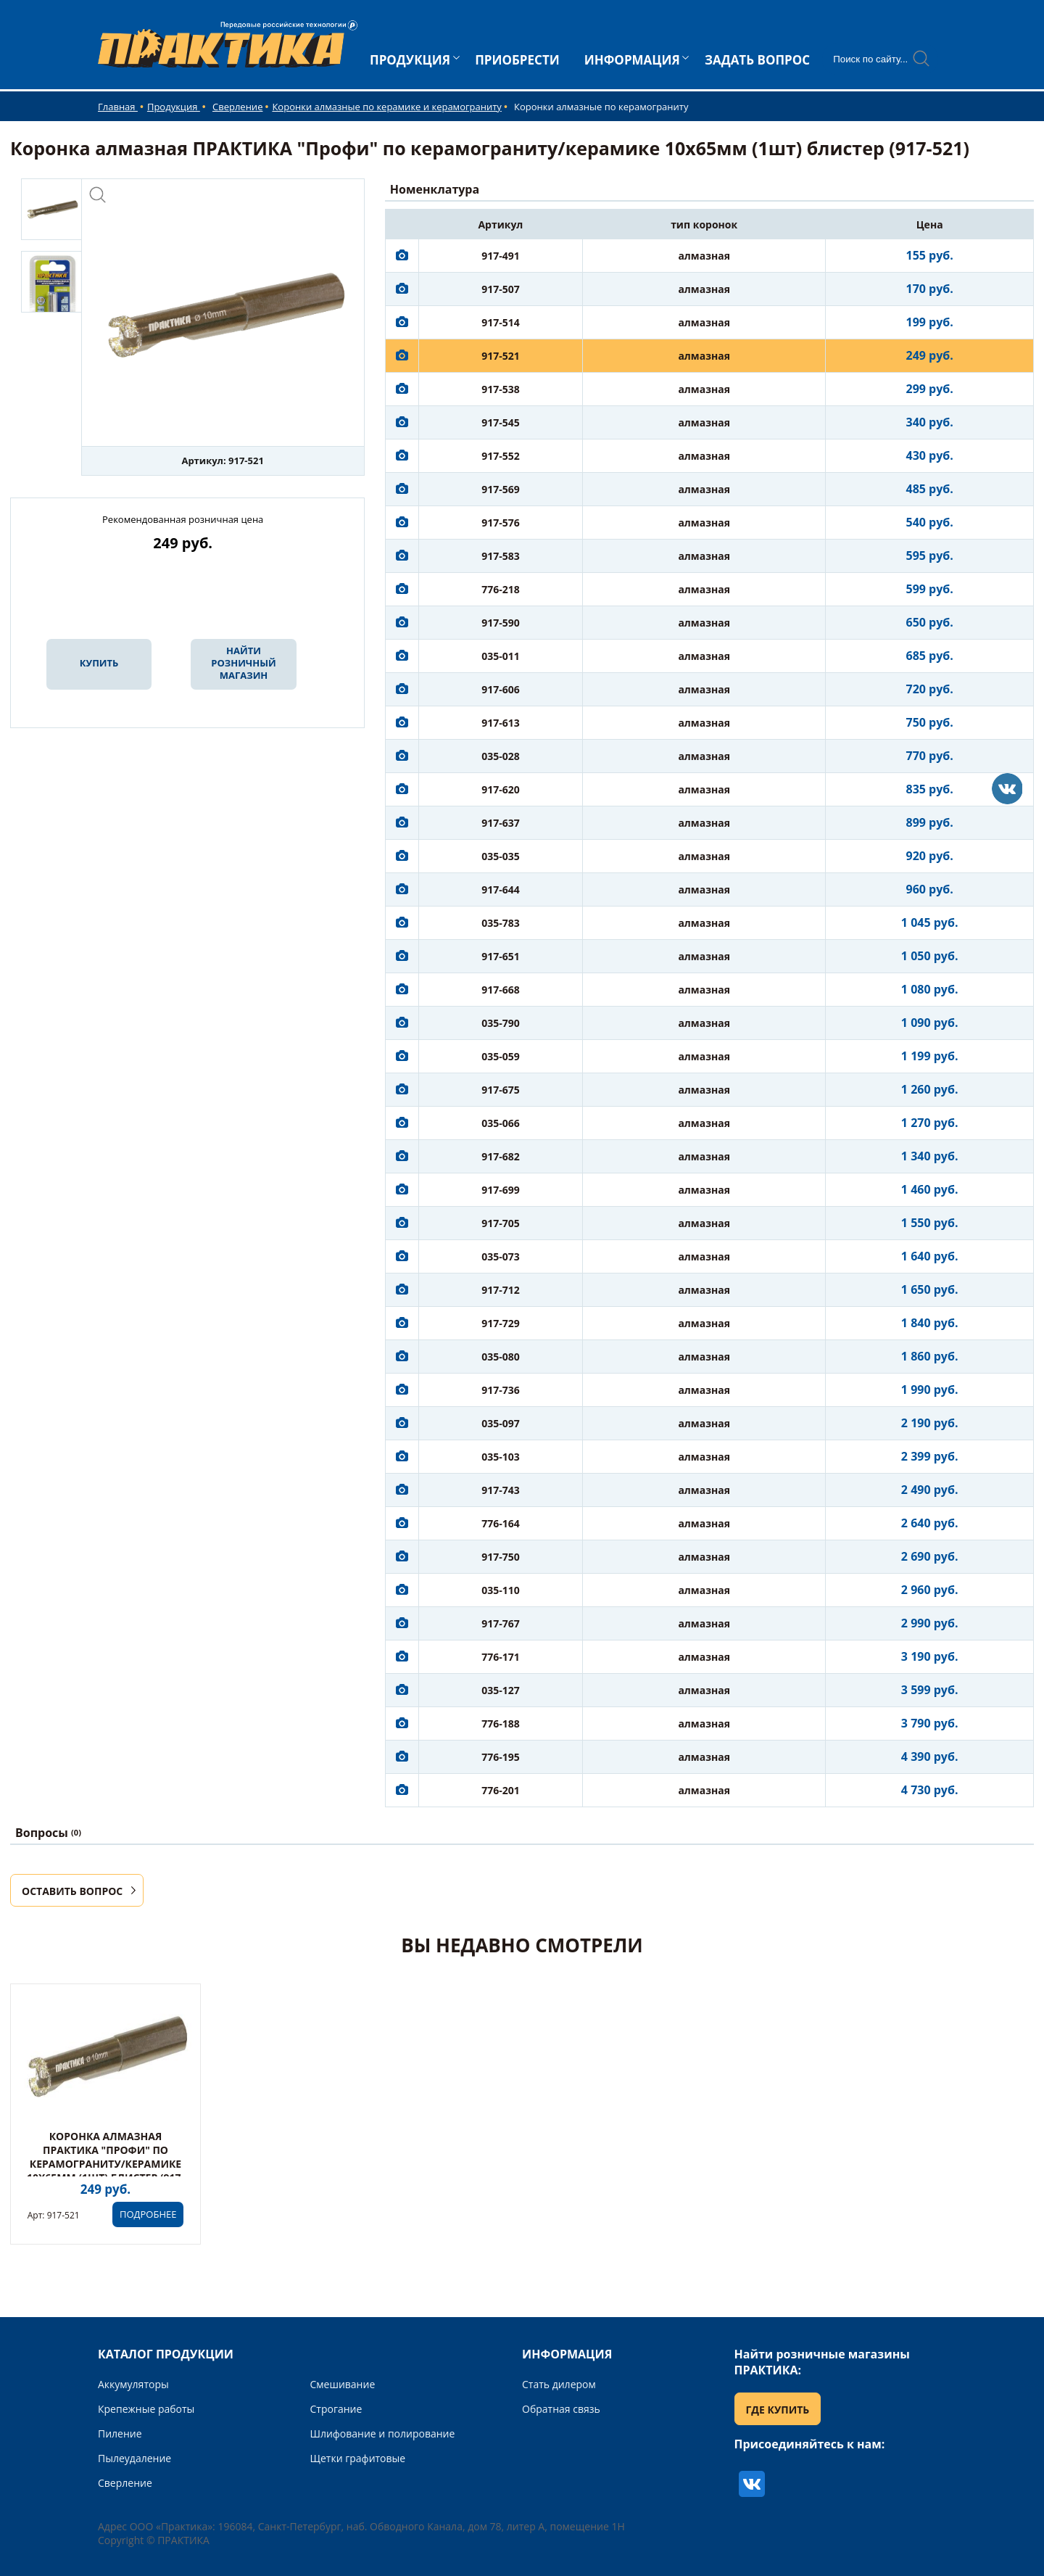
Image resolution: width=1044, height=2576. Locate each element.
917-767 (500, 1623)
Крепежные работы (146, 2409)
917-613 (500, 723)
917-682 (500, 1156)
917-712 (500, 1290)
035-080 (500, 1356)
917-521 (500, 356)
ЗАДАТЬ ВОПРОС (757, 59)
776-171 (500, 1657)
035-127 (500, 1690)
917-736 (500, 1390)
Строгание (336, 2409)
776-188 (500, 1723)
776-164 (500, 1523)
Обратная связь (561, 2409)
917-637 (500, 823)
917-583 (500, 556)
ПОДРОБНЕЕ (148, 2214)
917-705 (500, 1223)
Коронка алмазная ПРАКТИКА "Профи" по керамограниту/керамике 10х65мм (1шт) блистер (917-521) (105, 2163)
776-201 (500, 1790)
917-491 (500, 256)
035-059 (500, 1056)
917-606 (500, 689)
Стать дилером (559, 2384)
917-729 (500, 1323)
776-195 (500, 1757)
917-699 (500, 1190)
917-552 (500, 456)
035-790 (500, 1023)
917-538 (500, 389)
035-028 (500, 756)
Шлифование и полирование (382, 2433)
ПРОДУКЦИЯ (410, 59)
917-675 (500, 1090)
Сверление (237, 106)
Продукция (173, 106)
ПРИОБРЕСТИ (517, 59)
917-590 (500, 622)
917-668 (500, 989)
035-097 (500, 1423)
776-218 (500, 589)
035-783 (500, 923)
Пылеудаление (134, 2458)
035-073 (500, 1256)
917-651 (500, 956)
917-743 (500, 1490)
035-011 (500, 656)
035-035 (500, 856)
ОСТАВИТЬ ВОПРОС (72, 1891)
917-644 (500, 889)
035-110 (500, 1590)
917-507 (500, 289)
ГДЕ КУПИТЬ (778, 2409)
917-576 (500, 522)
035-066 (500, 1123)
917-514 (500, 322)
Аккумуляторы (133, 2384)
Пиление (120, 2433)
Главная (118, 106)
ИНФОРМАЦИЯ (632, 59)
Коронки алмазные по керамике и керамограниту (386, 106)
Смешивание (343, 2384)
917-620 (500, 789)
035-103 (500, 1457)
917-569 (500, 489)
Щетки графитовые (358, 2458)
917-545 (500, 422)
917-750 (500, 1557)
